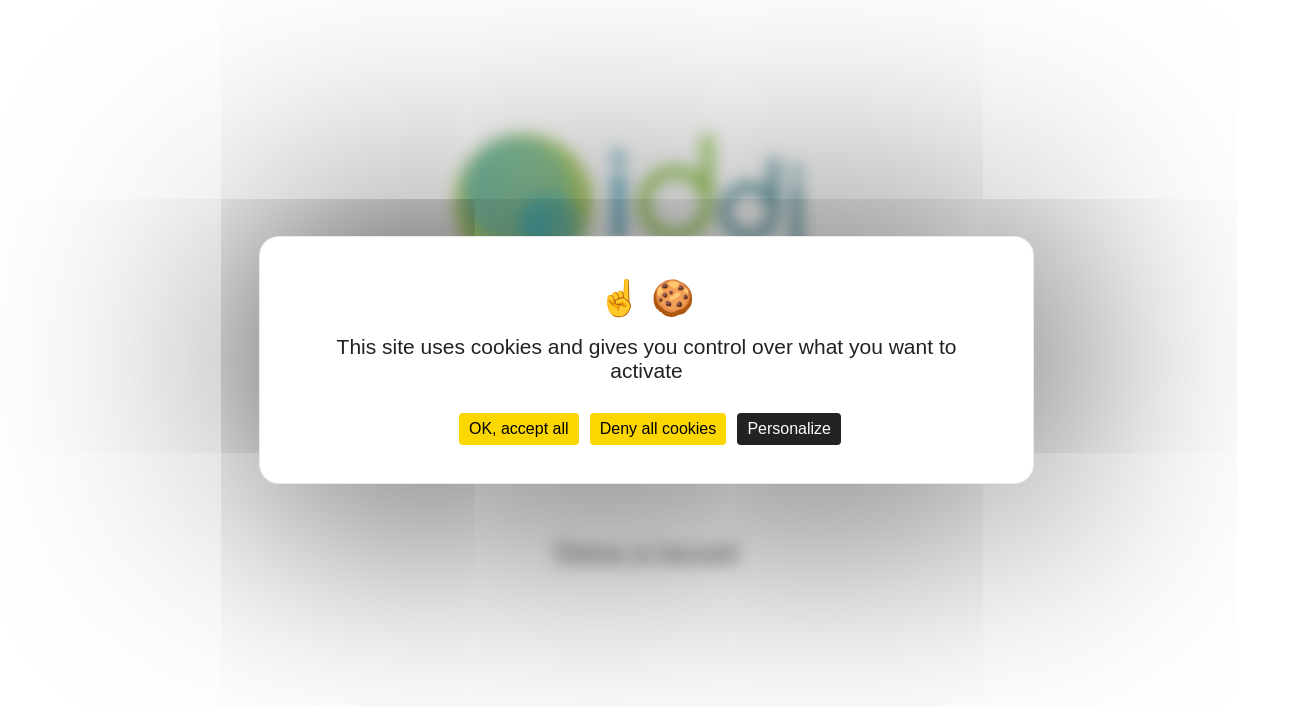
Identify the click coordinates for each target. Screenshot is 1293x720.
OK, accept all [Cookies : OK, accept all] (519, 428)
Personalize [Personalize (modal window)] (789, 428)
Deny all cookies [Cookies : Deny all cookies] (658, 428)
